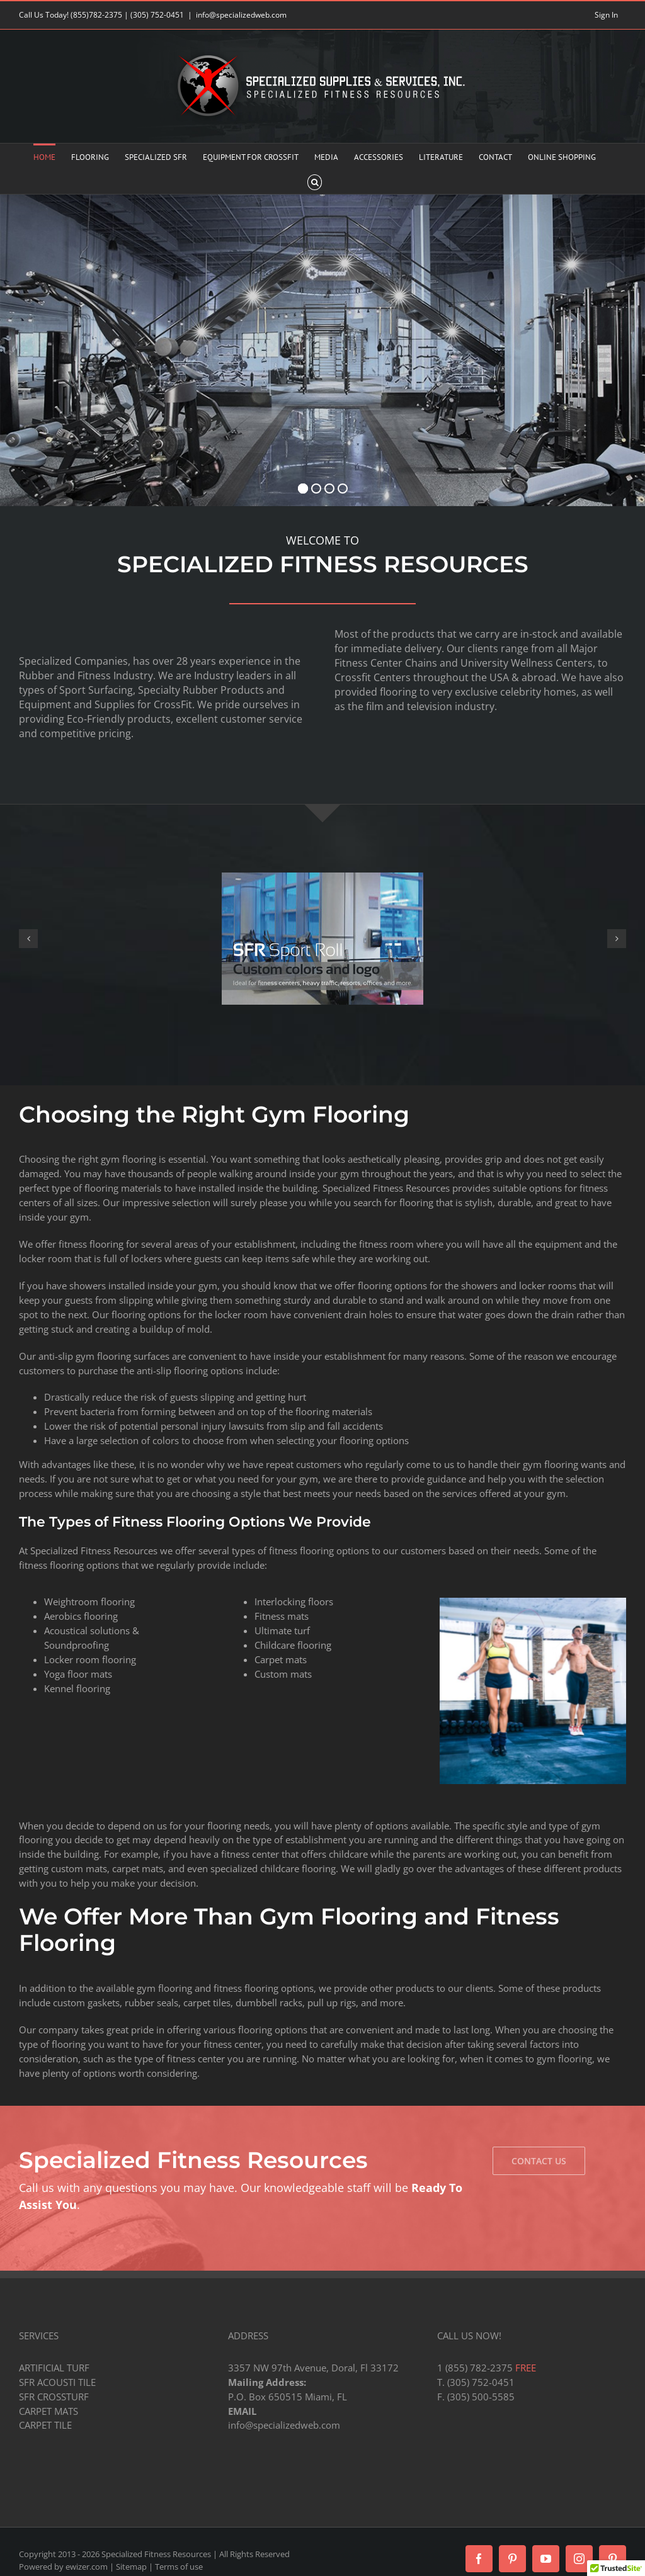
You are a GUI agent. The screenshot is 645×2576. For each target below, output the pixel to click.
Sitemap (131, 2566)
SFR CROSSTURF (54, 2396)
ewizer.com (87, 2566)
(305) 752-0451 (157, 14)
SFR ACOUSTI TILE (57, 2382)
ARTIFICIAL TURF (54, 2367)
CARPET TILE (45, 2425)
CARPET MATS (48, 2411)
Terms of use (179, 2566)
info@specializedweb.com (241, 14)
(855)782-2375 (96, 14)
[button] (314, 181)
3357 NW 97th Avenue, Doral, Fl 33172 (313, 2367)
